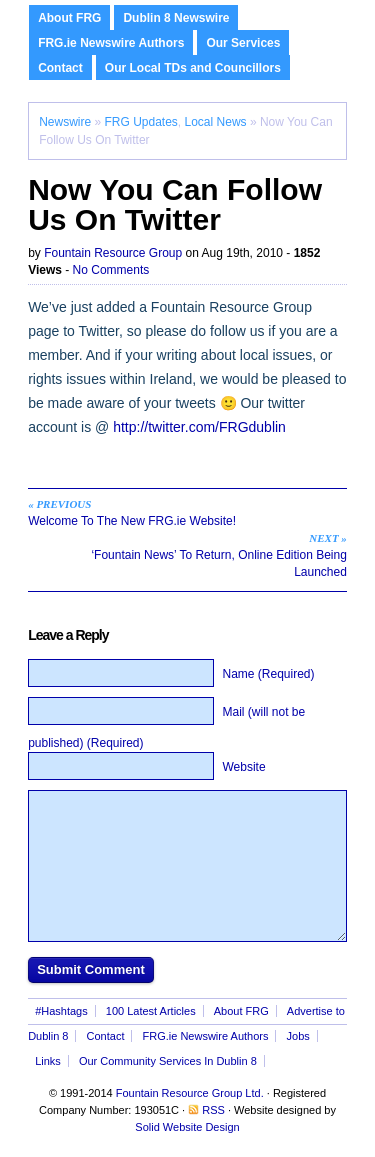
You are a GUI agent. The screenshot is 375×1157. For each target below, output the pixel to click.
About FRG (69, 18)
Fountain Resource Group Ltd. (190, 1093)
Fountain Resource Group (113, 253)
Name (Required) (268, 674)
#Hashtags (61, 1011)
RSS (213, 1110)
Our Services (243, 43)
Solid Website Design (187, 1127)
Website (243, 767)
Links (48, 1061)
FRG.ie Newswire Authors (111, 43)
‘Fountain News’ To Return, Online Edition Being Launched (199, 554)
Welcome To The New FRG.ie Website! (175, 512)
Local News (216, 122)
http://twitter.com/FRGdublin (199, 427)
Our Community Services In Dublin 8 (168, 1061)
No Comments (111, 270)
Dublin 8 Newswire (176, 18)
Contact (60, 68)
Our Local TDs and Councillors (193, 68)
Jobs (298, 1036)
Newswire (65, 122)
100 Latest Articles (151, 1011)
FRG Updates (140, 122)
